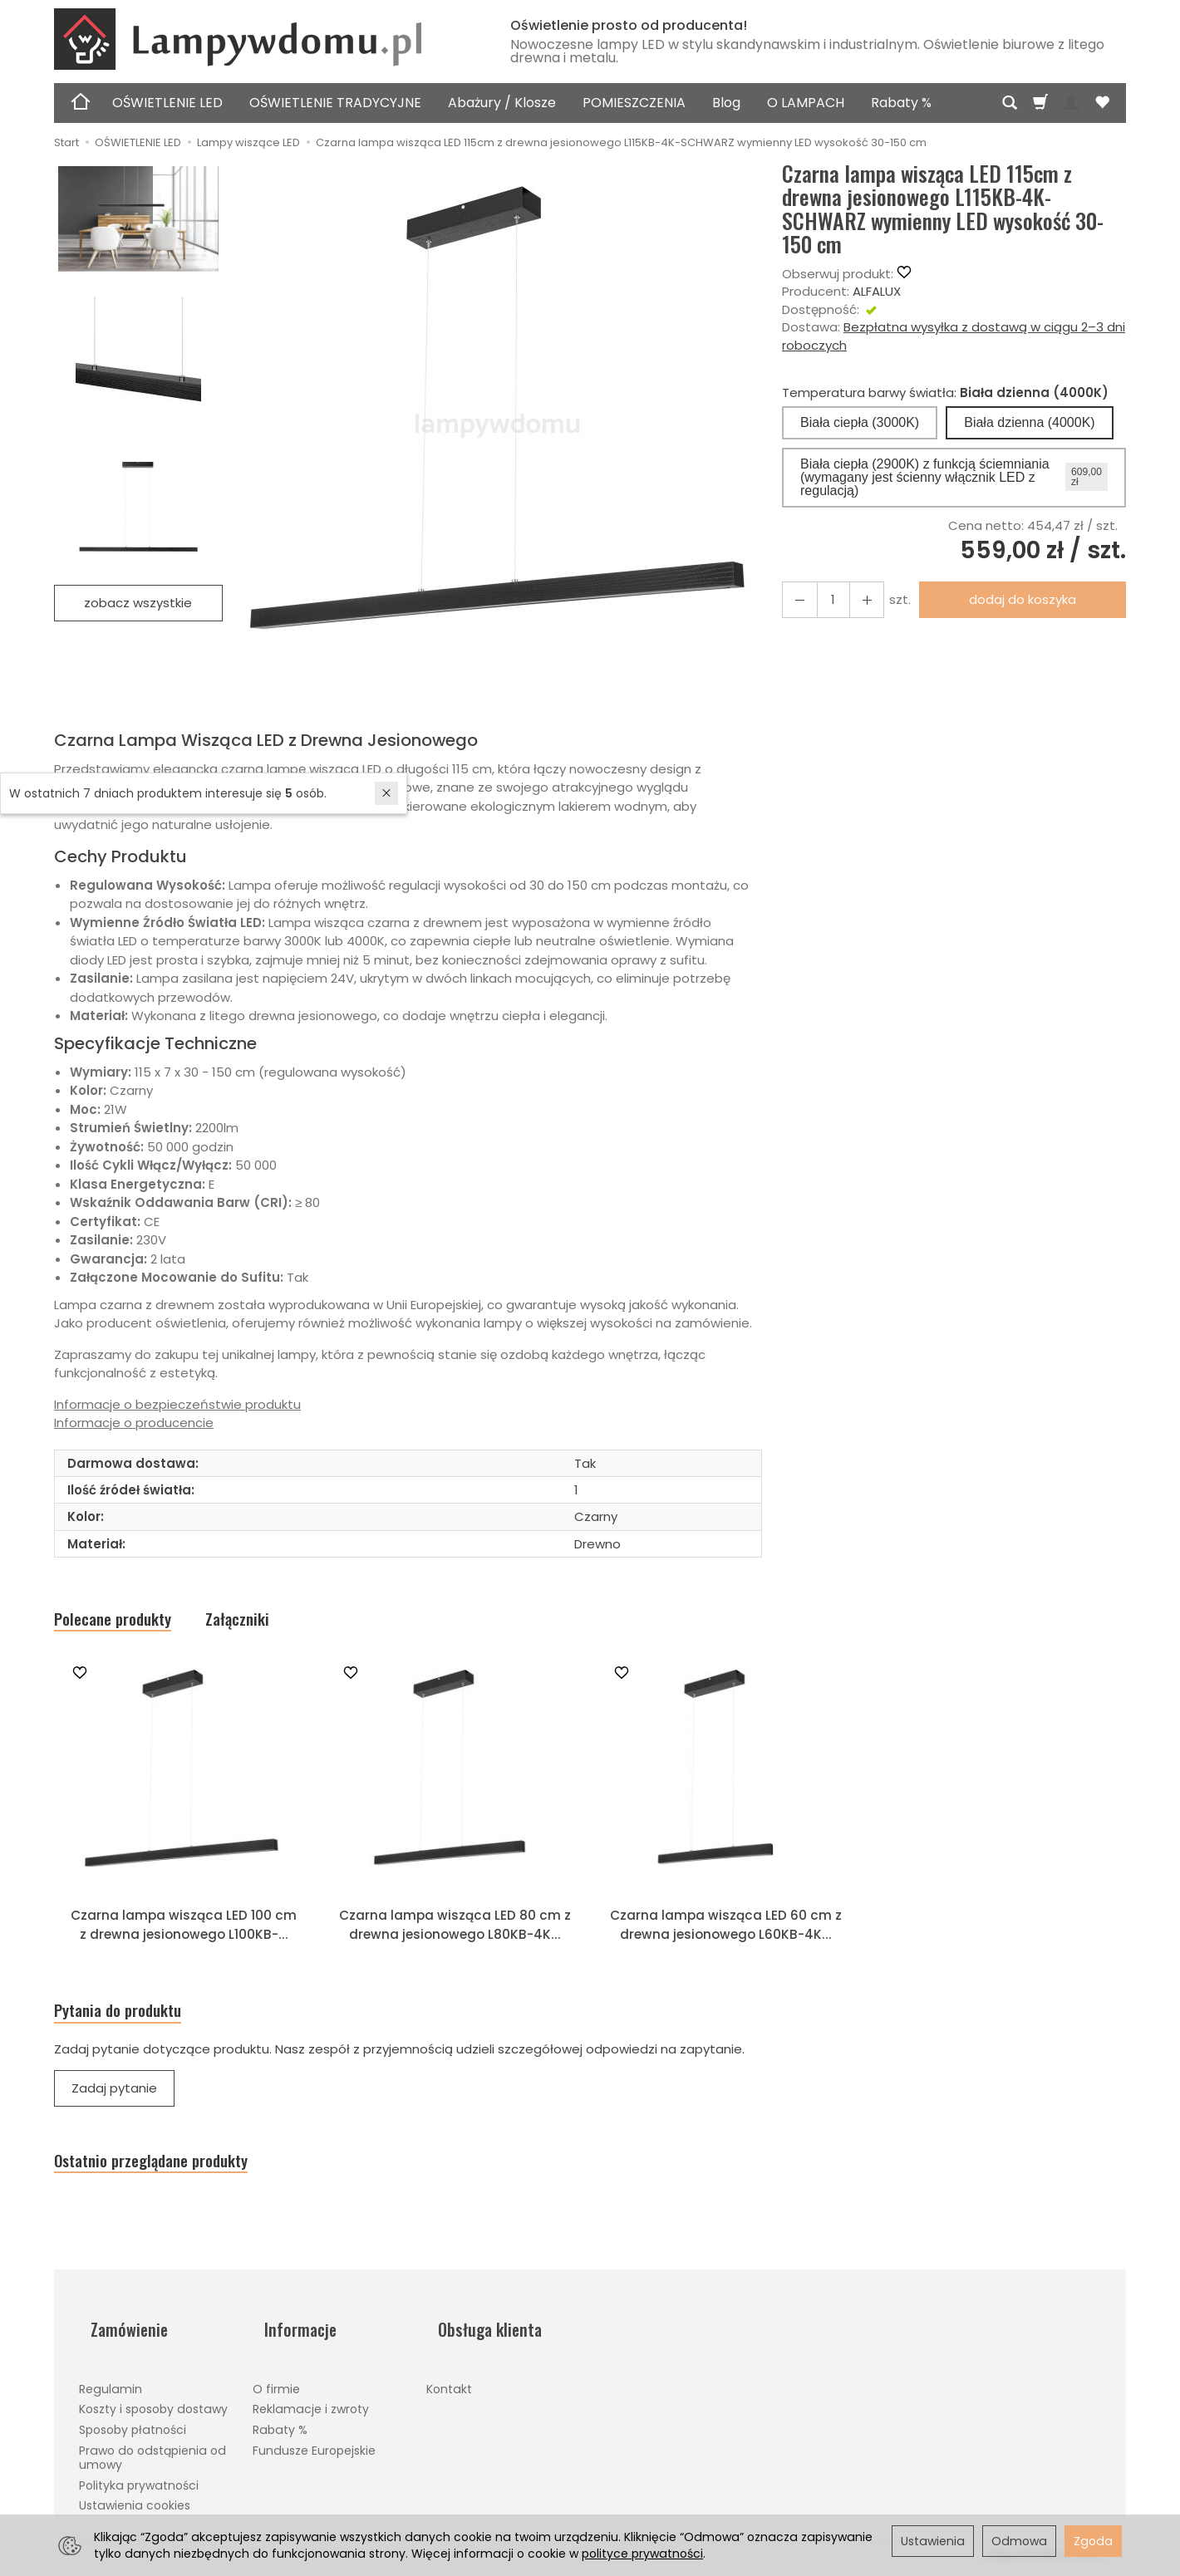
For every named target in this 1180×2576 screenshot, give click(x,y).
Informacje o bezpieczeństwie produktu (177, 1404)
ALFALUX (877, 291)
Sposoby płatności (132, 2429)
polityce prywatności (642, 2553)
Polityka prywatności (139, 2483)
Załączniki (283, 1622)
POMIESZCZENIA (634, 102)
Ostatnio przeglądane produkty (181, 2181)
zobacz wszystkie (138, 602)
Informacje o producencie (134, 1422)
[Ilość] (826, 599)
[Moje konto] (1071, 103)
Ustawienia (933, 2541)
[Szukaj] (1009, 103)
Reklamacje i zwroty (311, 2408)
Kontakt (449, 2387)
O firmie (276, 2387)
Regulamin (110, 2387)
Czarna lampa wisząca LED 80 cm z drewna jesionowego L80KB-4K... (455, 1942)
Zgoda (1093, 2541)
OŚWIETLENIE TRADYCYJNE (335, 102)
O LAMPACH (805, 102)
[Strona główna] (262, 39)
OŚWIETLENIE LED (167, 102)
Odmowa (1019, 2541)
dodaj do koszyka (1015, 599)
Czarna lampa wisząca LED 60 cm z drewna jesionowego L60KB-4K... (726, 1942)
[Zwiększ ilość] (796, 599)
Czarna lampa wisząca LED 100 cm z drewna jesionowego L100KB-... (184, 1942)
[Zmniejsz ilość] (856, 599)
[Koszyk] (1040, 103)
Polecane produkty (131, 1623)
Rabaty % (901, 102)
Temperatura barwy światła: (945, 392)
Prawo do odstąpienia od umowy (152, 2456)
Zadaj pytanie (114, 2104)
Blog (726, 102)
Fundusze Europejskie (314, 2449)
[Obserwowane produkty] (1102, 103)
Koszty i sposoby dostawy (153, 2408)
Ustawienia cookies (134, 2504)
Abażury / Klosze (502, 102)
